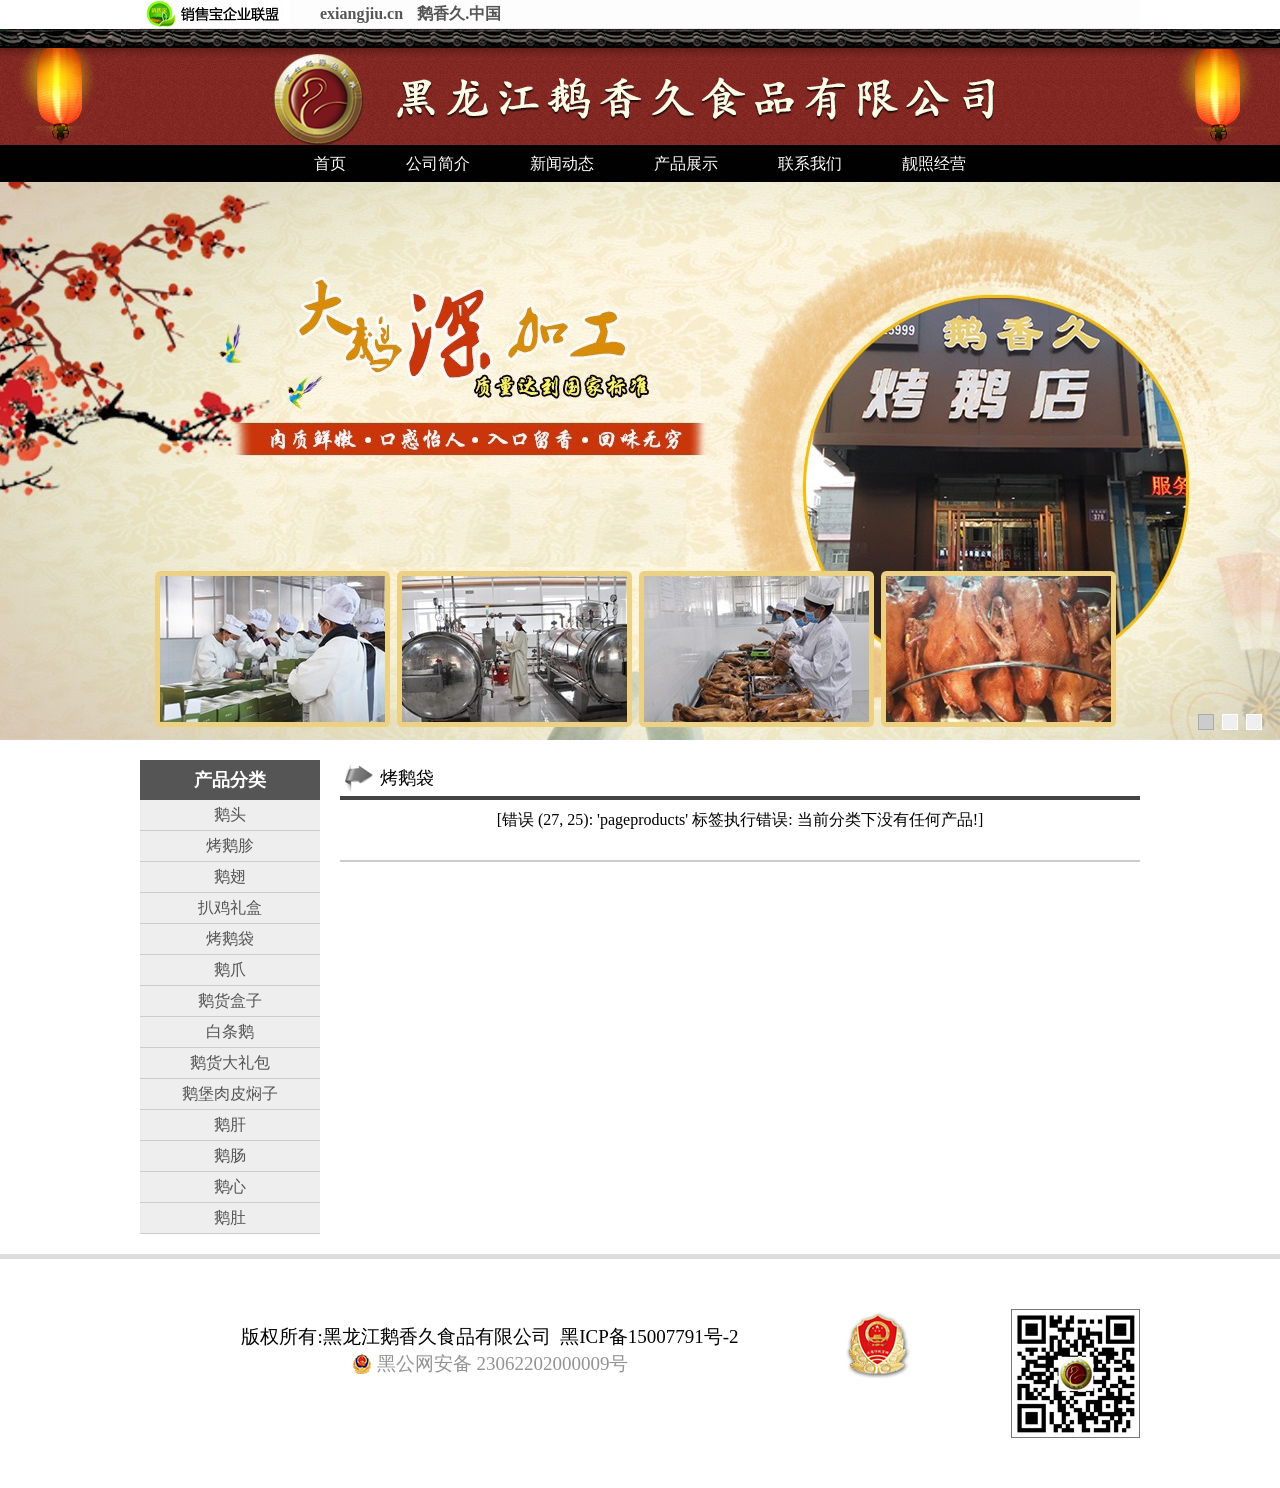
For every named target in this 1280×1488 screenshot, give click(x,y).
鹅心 (230, 1186)
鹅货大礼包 (230, 1062)
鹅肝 (230, 1124)
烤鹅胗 (230, 845)
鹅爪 (230, 969)
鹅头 (230, 814)
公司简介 (438, 163)
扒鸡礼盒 (230, 907)
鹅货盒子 (230, 1000)
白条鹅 (230, 1031)
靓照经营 (934, 163)
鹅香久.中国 (459, 13)
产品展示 (686, 163)
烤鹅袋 (230, 938)
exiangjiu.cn (361, 13)
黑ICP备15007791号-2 (649, 1336)
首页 (330, 163)
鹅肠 (230, 1155)
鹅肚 (230, 1217)
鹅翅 (230, 876)
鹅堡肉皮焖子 (230, 1093)
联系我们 (810, 163)
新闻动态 (562, 163)
